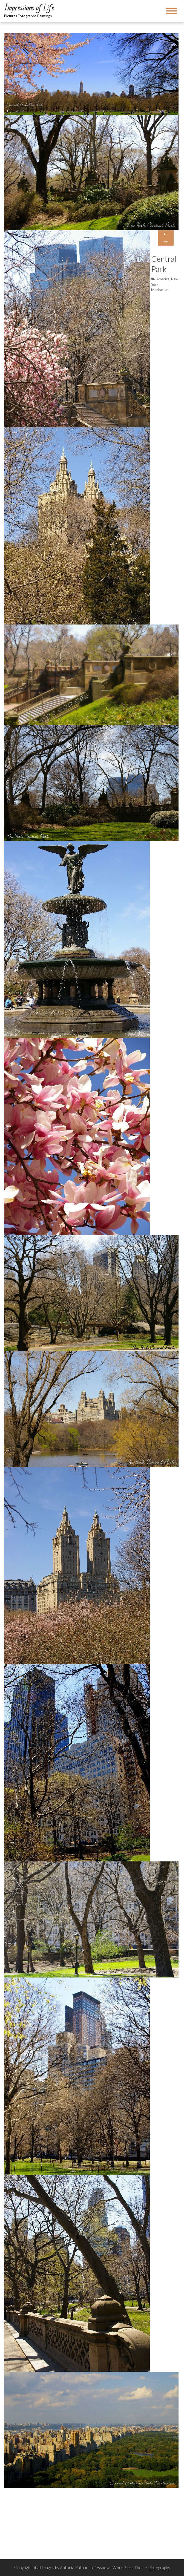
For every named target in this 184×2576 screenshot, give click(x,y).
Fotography (160, 2567)
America (162, 279)
